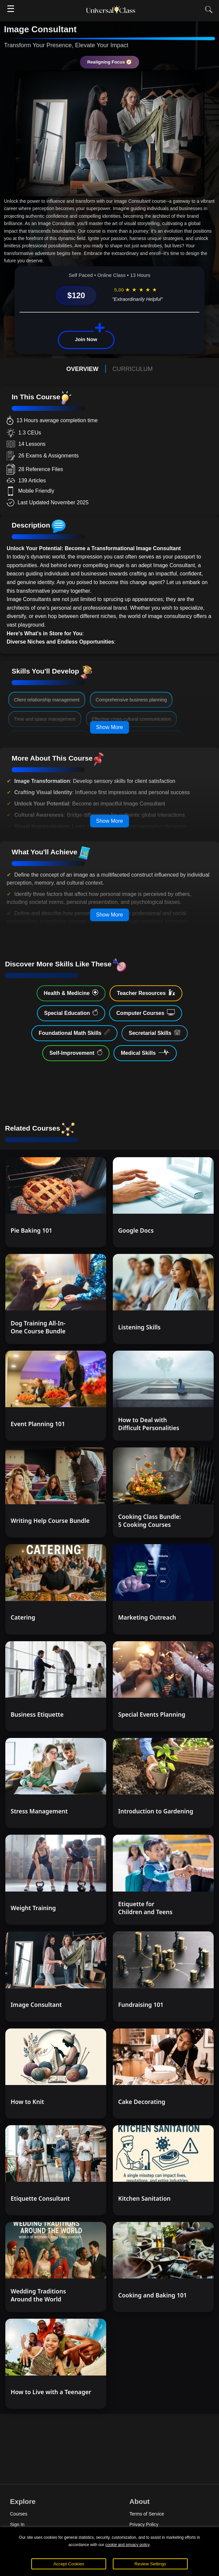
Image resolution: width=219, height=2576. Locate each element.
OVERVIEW (82, 369)
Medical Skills (145, 1052)
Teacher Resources (146, 992)
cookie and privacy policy (127, 2544)
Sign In (17, 2524)
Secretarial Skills (154, 1032)
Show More (109, 727)
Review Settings (150, 2563)
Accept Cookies (68, 2563)
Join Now (86, 339)
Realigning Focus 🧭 (109, 62)
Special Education (71, 1012)
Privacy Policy (143, 2524)
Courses (18, 2513)
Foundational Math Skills (74, 1032)
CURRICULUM (132, 369)
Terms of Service (146, 2513)
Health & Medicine (71, 992)
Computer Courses (145, 1012)
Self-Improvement (76, 1052)
